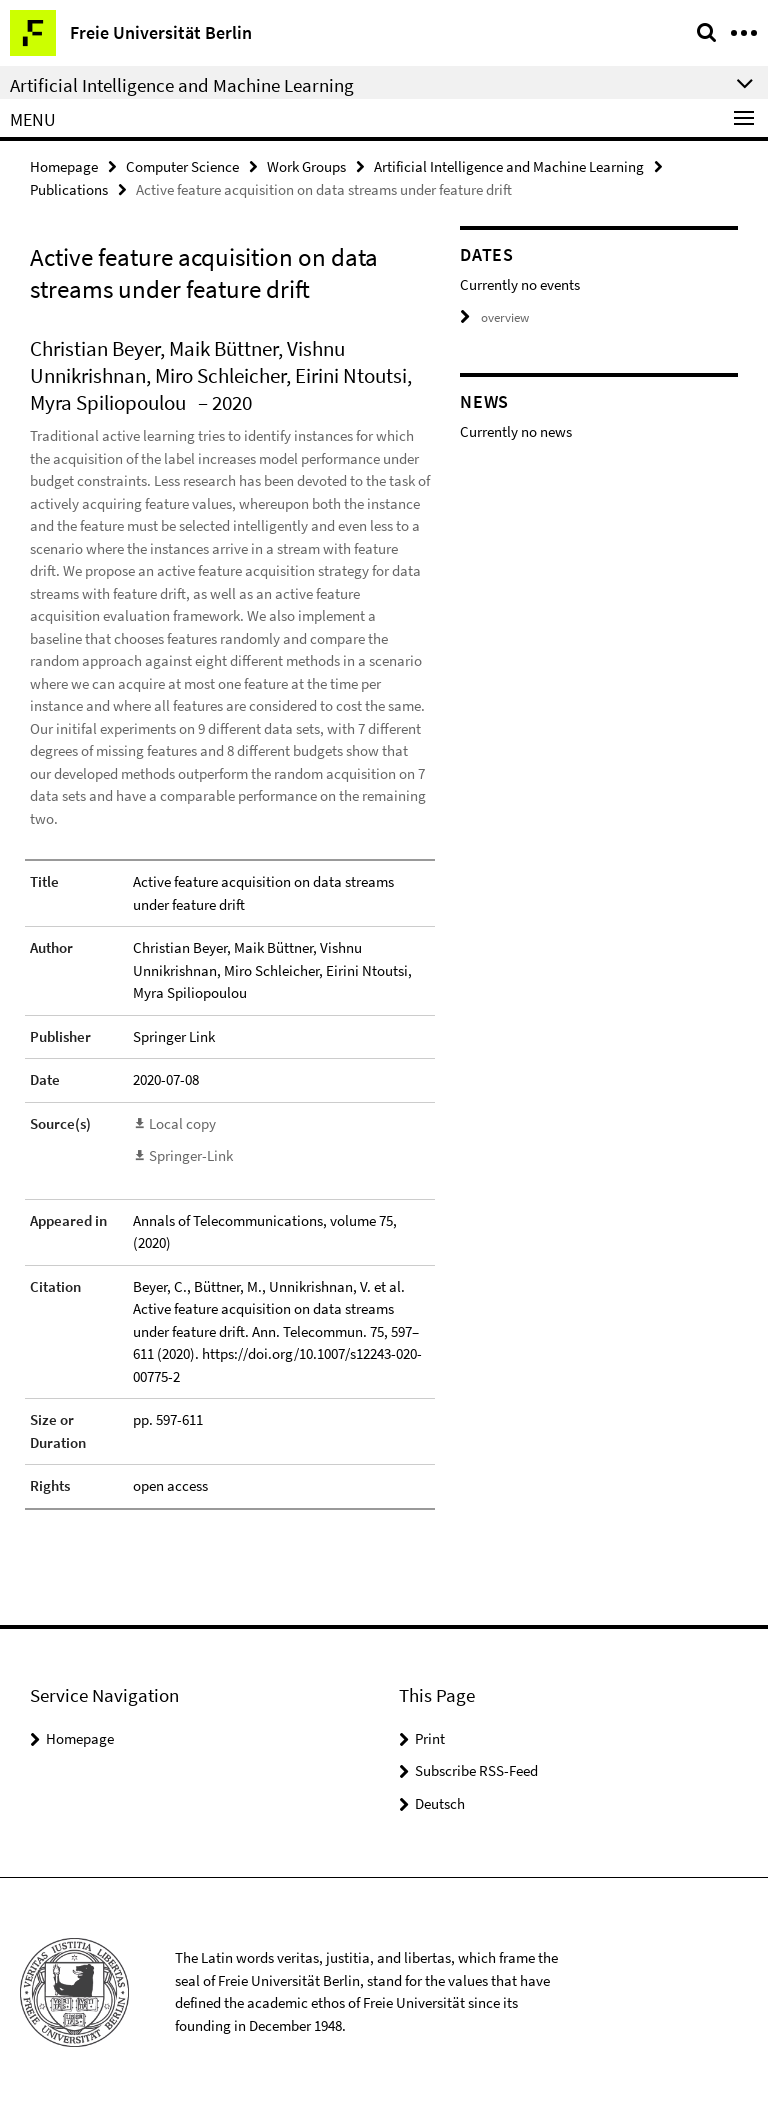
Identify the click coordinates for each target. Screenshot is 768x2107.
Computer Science (182, 166)
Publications (69, 189)
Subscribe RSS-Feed (476, 1770)
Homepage (64, 166)
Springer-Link (191, 1155)
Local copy (182, 1123)
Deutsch (440, 1803)
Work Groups (306, 166)
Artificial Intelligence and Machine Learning (509, 166)
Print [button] (430, 1738)
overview (494, 317)
